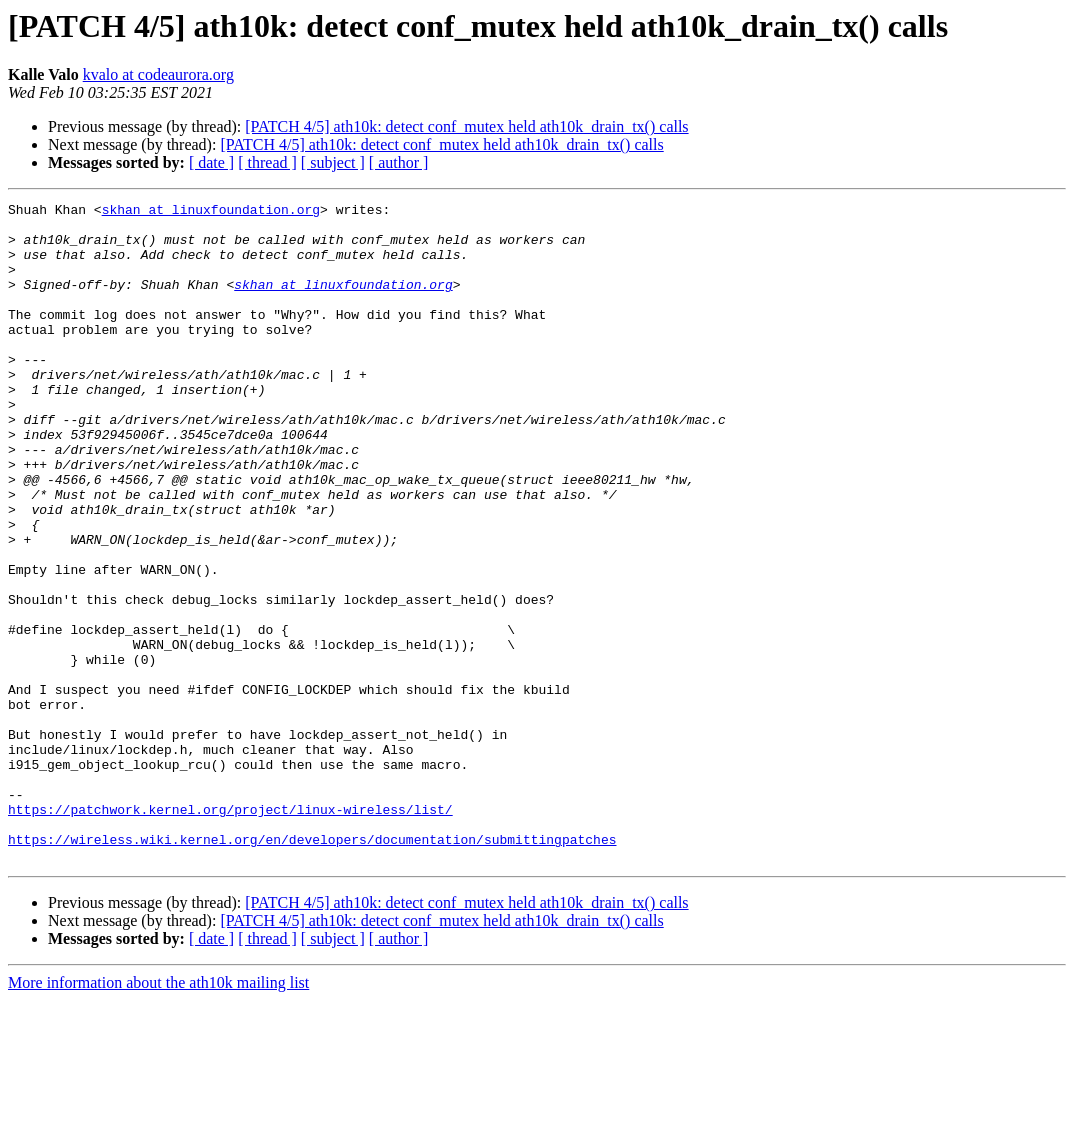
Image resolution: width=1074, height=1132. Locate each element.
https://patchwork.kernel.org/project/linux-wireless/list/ (230, 932)
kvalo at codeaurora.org (158, 74)
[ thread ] (267, 162)
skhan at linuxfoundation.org (211, 212)
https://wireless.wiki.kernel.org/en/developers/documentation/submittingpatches (312, 968)
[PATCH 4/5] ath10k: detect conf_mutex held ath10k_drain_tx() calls (466, 126)
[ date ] (211, 162)
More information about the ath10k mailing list (158, 1114)
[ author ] (399, 162)
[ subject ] (333, 162)
